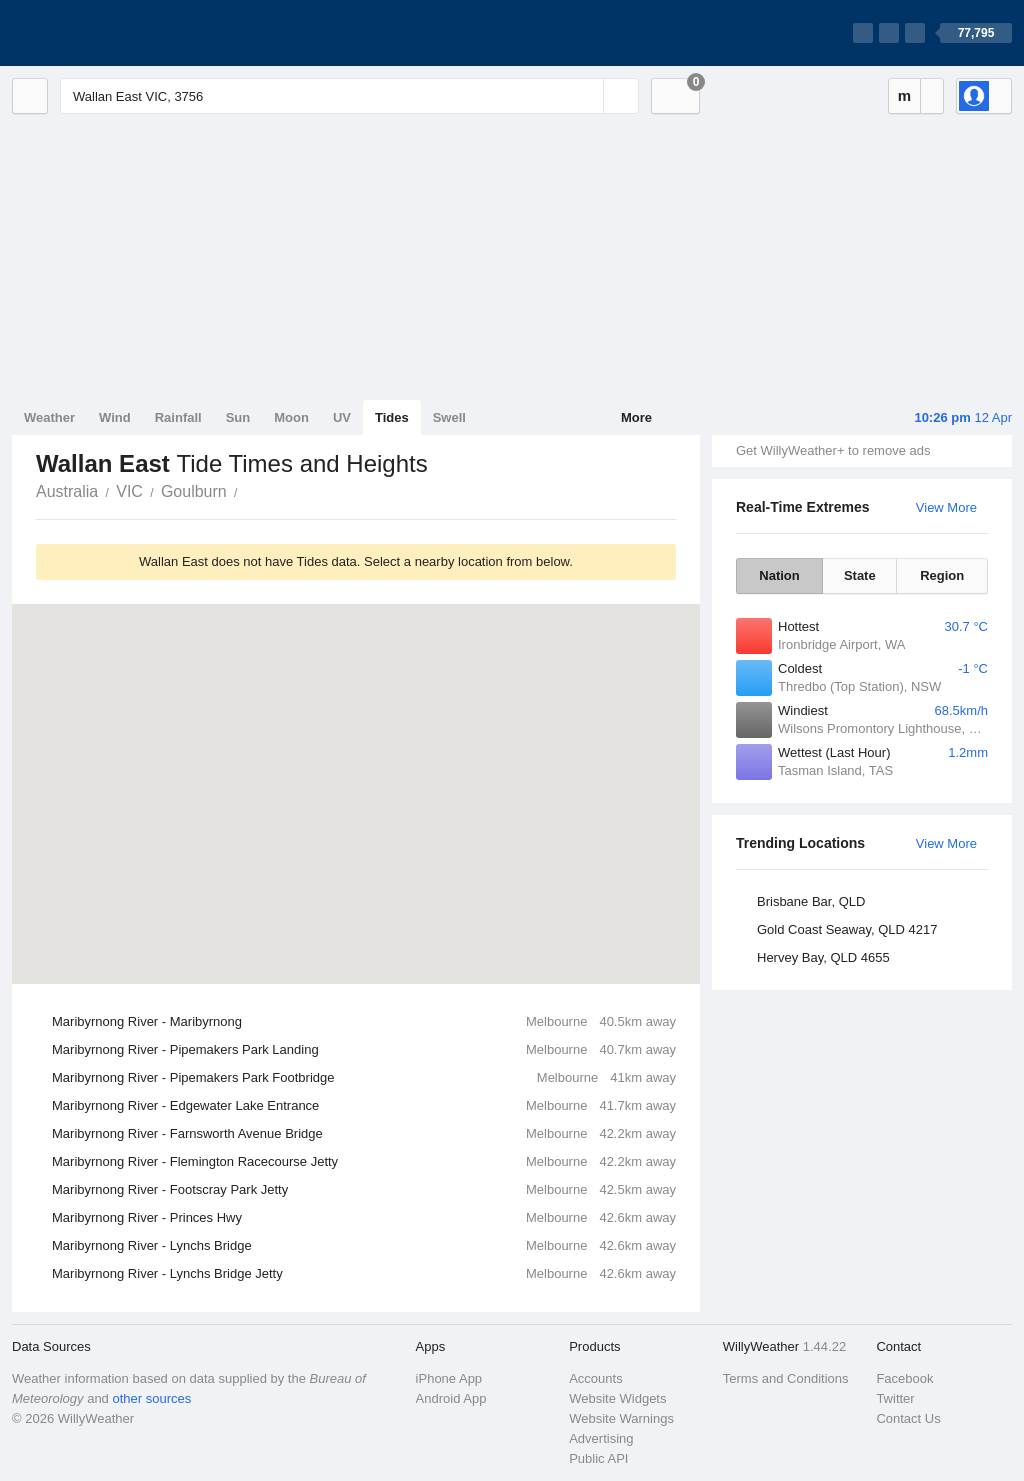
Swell (449, 417)
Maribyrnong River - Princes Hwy (364, 1218)
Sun (238, 417)
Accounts (595, 1378)
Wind (115, 417)
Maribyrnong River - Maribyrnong (364, 1022)
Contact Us (908, 1418)
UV (342, 417)
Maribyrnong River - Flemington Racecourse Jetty (364, 1162)
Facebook (904, 1378)
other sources (151, 1398)
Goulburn (194, 491)
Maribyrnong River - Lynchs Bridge (364, 1246)
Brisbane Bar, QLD (811, 901)
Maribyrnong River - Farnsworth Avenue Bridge (364, 1134)
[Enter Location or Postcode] (349, 96)
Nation (779, 575)
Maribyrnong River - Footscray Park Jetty (364, 1190)
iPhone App (449, 1378)
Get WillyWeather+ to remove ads (833, 450)
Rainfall (178, 417)
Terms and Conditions (786, 1378)
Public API (598, 1458)
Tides (392, 417)
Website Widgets (617, 1398)
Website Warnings (621, 1418)
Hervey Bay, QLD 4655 (823, 957)
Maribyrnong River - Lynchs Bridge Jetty (364, 1274)
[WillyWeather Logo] (106, 33)
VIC (129, 491)
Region (942, 575)
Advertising (601, 1438)
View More (946, 507)
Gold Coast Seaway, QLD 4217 (847, 929)
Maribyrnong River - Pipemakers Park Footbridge (364, 1078)
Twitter (895, 1398)
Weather (49, 417)
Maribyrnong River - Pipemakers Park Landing (364, 1050)
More (636, 417)
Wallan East (249, 490)
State (860, 575)
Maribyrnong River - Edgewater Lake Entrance (364, 1106)
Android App (451, 1398)
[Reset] (586, 96)
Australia (67, 491)
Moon (291, 417)
